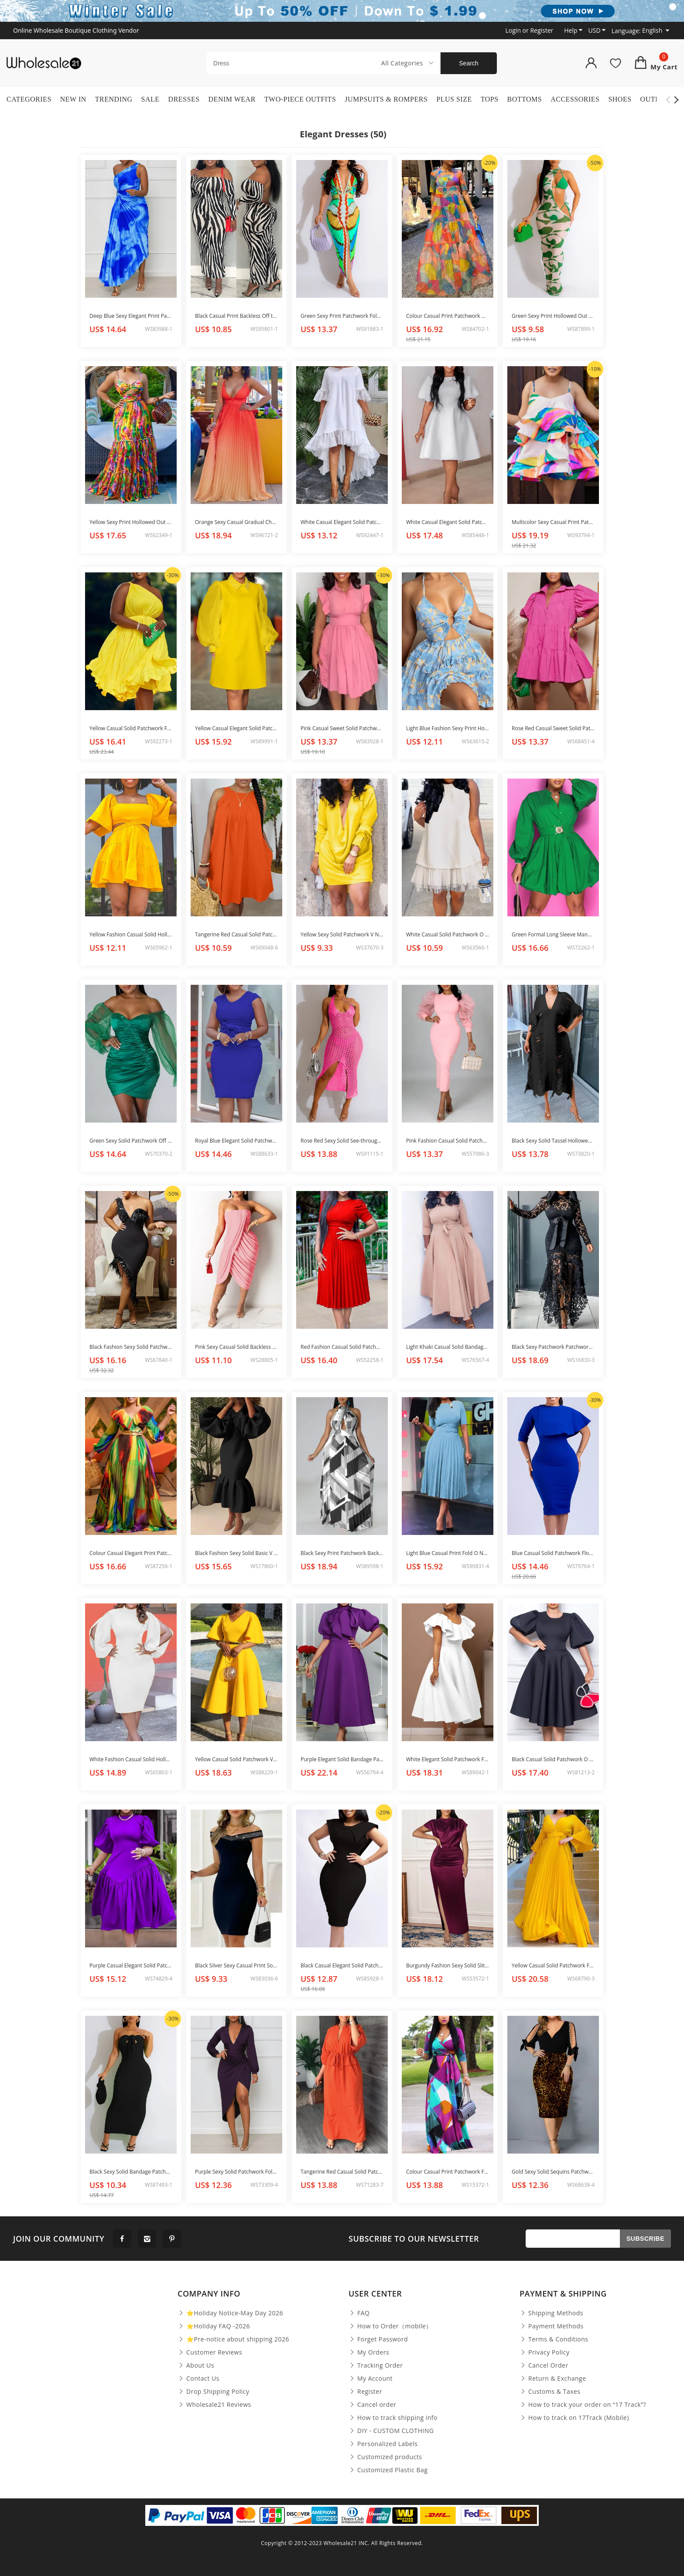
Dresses (184, 99)
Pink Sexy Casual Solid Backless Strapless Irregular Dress (236, 1347)
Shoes (619, 99)
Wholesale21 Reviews (214, 2405)
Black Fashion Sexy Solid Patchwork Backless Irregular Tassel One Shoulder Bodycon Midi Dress (130, 1347)
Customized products (385, 2457)
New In (73, 99)
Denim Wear (232, 99)
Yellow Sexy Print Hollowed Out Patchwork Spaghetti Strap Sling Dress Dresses (130, 522)
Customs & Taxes (550, 2392)
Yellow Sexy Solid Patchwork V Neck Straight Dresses (342, 934)
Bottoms (524, 99)
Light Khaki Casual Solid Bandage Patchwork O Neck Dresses (447, 1347)
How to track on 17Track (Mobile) (574, 2418)
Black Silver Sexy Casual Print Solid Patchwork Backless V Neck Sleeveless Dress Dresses (236, 1965)
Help (571, 30)
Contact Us (198, 2378)
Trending (114, 99)
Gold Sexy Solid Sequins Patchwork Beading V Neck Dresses (553, 2171)
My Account (371, 2378)
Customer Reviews (210, 2352)
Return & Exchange (553, 2378)
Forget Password (378, 2339)
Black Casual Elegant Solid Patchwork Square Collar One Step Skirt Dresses (342, 1965)
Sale (150, 99)
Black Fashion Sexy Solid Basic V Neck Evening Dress (236, 1553)
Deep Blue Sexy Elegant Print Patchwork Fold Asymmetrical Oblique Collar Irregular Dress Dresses (130, 316)
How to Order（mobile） (390, 2326)
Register (365, 2392)
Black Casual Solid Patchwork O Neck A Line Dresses (553, 1759)
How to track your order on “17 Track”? (583, 2405)
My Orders (369, 2352)
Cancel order (372, 2405)
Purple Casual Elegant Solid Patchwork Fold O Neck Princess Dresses (130, 1965)
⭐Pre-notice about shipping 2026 (233, 2339)
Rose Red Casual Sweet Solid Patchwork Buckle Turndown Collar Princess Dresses (553, 728)
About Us (196, 2365)
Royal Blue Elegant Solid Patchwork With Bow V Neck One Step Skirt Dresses (236, 1140)
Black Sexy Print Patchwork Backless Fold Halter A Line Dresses (342, 1553)
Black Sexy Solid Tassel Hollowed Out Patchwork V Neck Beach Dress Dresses (553, 1140)
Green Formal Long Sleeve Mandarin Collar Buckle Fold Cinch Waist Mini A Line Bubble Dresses (553, 934)
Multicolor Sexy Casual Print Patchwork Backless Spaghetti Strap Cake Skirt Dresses (553, 522)
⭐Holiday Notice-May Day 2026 (230, 2313)
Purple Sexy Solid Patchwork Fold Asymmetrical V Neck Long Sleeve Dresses (236, 2171)
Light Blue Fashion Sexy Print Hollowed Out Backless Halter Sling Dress (447, 728)
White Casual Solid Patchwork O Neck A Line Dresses (447, 934)
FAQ (359, 2313)
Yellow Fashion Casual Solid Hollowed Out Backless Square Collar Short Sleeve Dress (130, 934)
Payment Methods (551, 2326)
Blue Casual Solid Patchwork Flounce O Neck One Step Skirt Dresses (553, 1553)
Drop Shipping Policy (213, 2392)
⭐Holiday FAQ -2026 (214, 2326)
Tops (490, 99)
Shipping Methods (551, 2313)
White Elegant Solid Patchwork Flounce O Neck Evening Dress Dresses (447, 1759)
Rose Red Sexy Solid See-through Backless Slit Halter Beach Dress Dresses (342, 1140)
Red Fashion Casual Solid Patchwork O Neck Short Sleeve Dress (342, 1347)
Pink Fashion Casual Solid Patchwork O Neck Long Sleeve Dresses (447, 1140)
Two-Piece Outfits (300, 99)
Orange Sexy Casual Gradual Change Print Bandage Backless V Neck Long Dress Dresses (236, 522)
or (530, 30)
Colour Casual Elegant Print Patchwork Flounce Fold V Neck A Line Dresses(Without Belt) (130, 1553)
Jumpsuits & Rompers (386, 99)
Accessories (575, 99)
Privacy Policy (544, 2352)
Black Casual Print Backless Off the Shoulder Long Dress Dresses (236, 316)
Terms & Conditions (554, 2339)
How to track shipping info (393, 2418)
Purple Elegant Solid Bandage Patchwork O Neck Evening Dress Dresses (342, 1759)
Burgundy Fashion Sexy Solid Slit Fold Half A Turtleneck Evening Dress (447, 1965)
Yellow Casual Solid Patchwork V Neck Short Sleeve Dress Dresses (236, 1759)
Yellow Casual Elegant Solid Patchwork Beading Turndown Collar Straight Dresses (236, 728)
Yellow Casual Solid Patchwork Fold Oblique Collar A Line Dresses (130, 728)
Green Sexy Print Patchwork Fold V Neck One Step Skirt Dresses (342, 316)
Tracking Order (376, 2365)
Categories (29, 99)
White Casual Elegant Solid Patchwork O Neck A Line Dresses (447, 522)
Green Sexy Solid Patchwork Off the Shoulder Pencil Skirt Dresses (130, 1140)
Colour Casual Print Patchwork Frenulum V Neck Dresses (447, 2171)
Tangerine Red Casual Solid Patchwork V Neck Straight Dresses (342, 2171)
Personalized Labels (383, 2444)
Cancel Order (544, 2365)
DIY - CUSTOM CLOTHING (391, 2431)
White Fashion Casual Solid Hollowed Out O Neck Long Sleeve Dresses (130, 1759)
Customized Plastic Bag (388, 2470)
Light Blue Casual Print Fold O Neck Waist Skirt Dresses (447, 1553)
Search (468, 63)
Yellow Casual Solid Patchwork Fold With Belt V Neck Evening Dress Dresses (553, 1965)
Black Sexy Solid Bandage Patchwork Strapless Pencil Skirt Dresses (130, 2171)
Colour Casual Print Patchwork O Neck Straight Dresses (447, 316)
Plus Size (454, 99)
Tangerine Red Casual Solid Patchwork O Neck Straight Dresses (236, 934)
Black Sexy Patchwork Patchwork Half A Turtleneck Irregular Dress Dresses (553, 1347)
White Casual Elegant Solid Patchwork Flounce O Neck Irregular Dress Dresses (342, 522)
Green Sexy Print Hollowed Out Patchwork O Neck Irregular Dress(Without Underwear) (553, 316)
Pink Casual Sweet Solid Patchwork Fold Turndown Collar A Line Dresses (342, 728)
